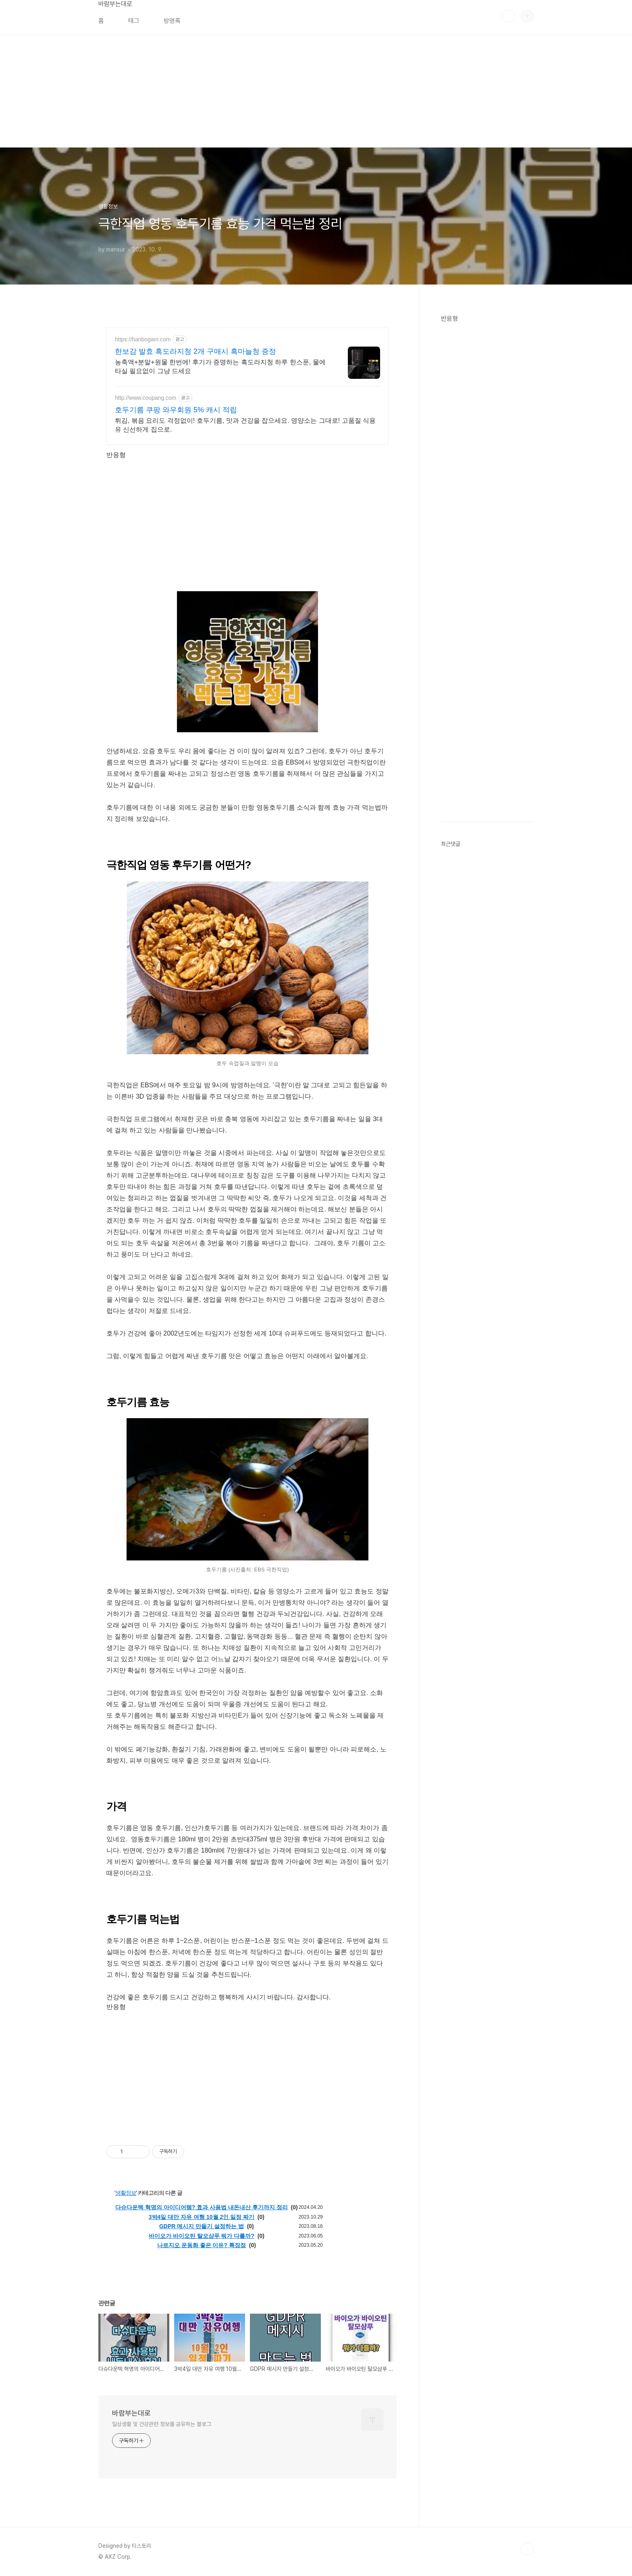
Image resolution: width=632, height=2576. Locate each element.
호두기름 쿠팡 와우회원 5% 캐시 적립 (176, 410)
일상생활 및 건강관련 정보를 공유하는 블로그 (161, 2424)
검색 (509, 16)
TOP (527, 2549)
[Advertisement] (242, 91)
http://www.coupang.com (146, 398)
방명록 (172, 21)
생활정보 (125, 2193)
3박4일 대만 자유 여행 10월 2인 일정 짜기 (201, 2217)
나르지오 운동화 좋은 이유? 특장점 (201, 2245)
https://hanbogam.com (143, 339)
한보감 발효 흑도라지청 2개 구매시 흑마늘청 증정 (195, 351)
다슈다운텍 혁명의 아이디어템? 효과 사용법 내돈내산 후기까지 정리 (201, 2207)
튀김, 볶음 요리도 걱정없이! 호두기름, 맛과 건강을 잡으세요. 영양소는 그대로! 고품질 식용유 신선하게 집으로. (245, 425)
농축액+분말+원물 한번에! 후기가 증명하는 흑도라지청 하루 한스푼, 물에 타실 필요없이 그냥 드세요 (220, 366)
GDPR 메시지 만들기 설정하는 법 (201, 2226)
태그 (133, 21)
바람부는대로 (115, 4)
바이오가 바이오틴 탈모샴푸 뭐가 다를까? (201, 2236)
